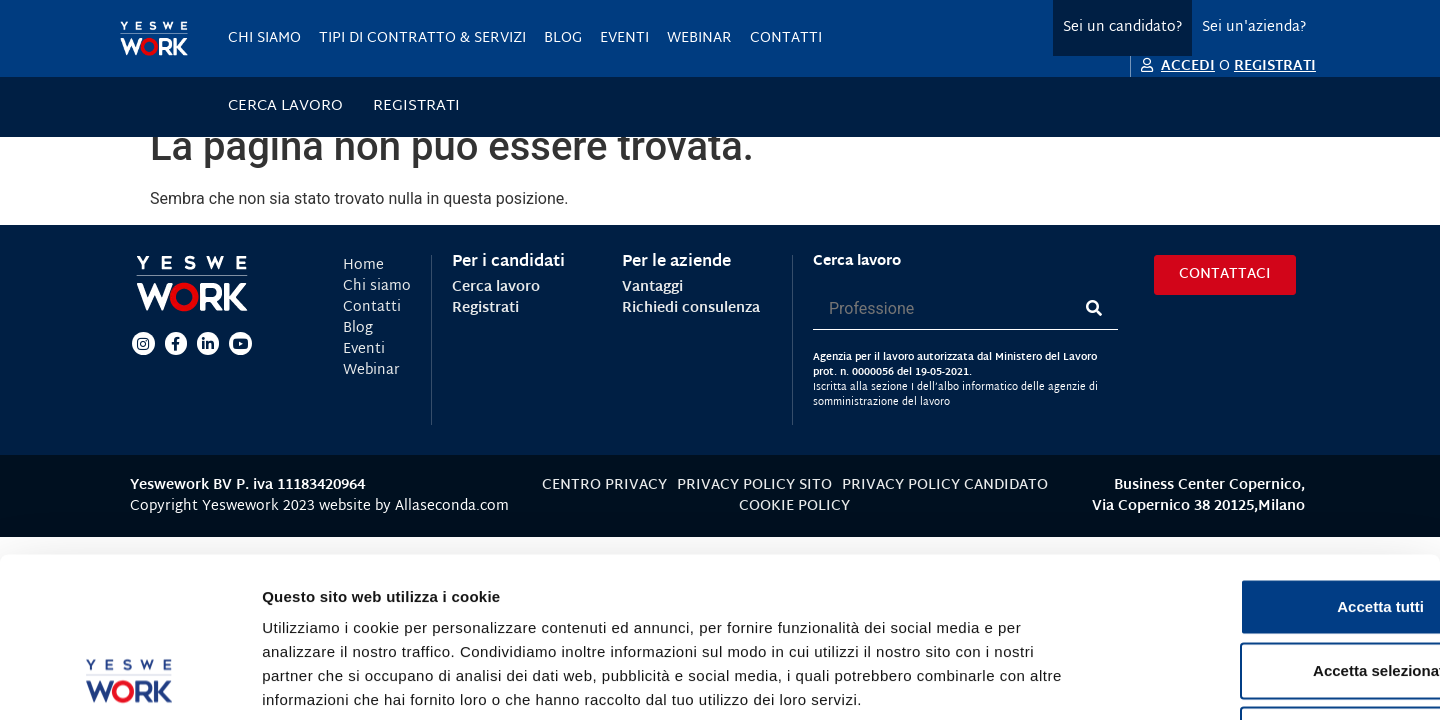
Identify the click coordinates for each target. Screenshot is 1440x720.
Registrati (416, 107)
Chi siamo (264, 39)
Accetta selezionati (1272, 524)
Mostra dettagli (1052, 680)
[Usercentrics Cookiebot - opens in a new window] (129, 681)
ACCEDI (1188, 66)
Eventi (624, 39)
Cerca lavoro (285, 107)
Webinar (699, 39)
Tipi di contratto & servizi (422, 39)
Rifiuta (1273, 588)
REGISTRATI (1275, 66)
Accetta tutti (1273, 460)
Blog (563, 39)
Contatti (786, 39)
